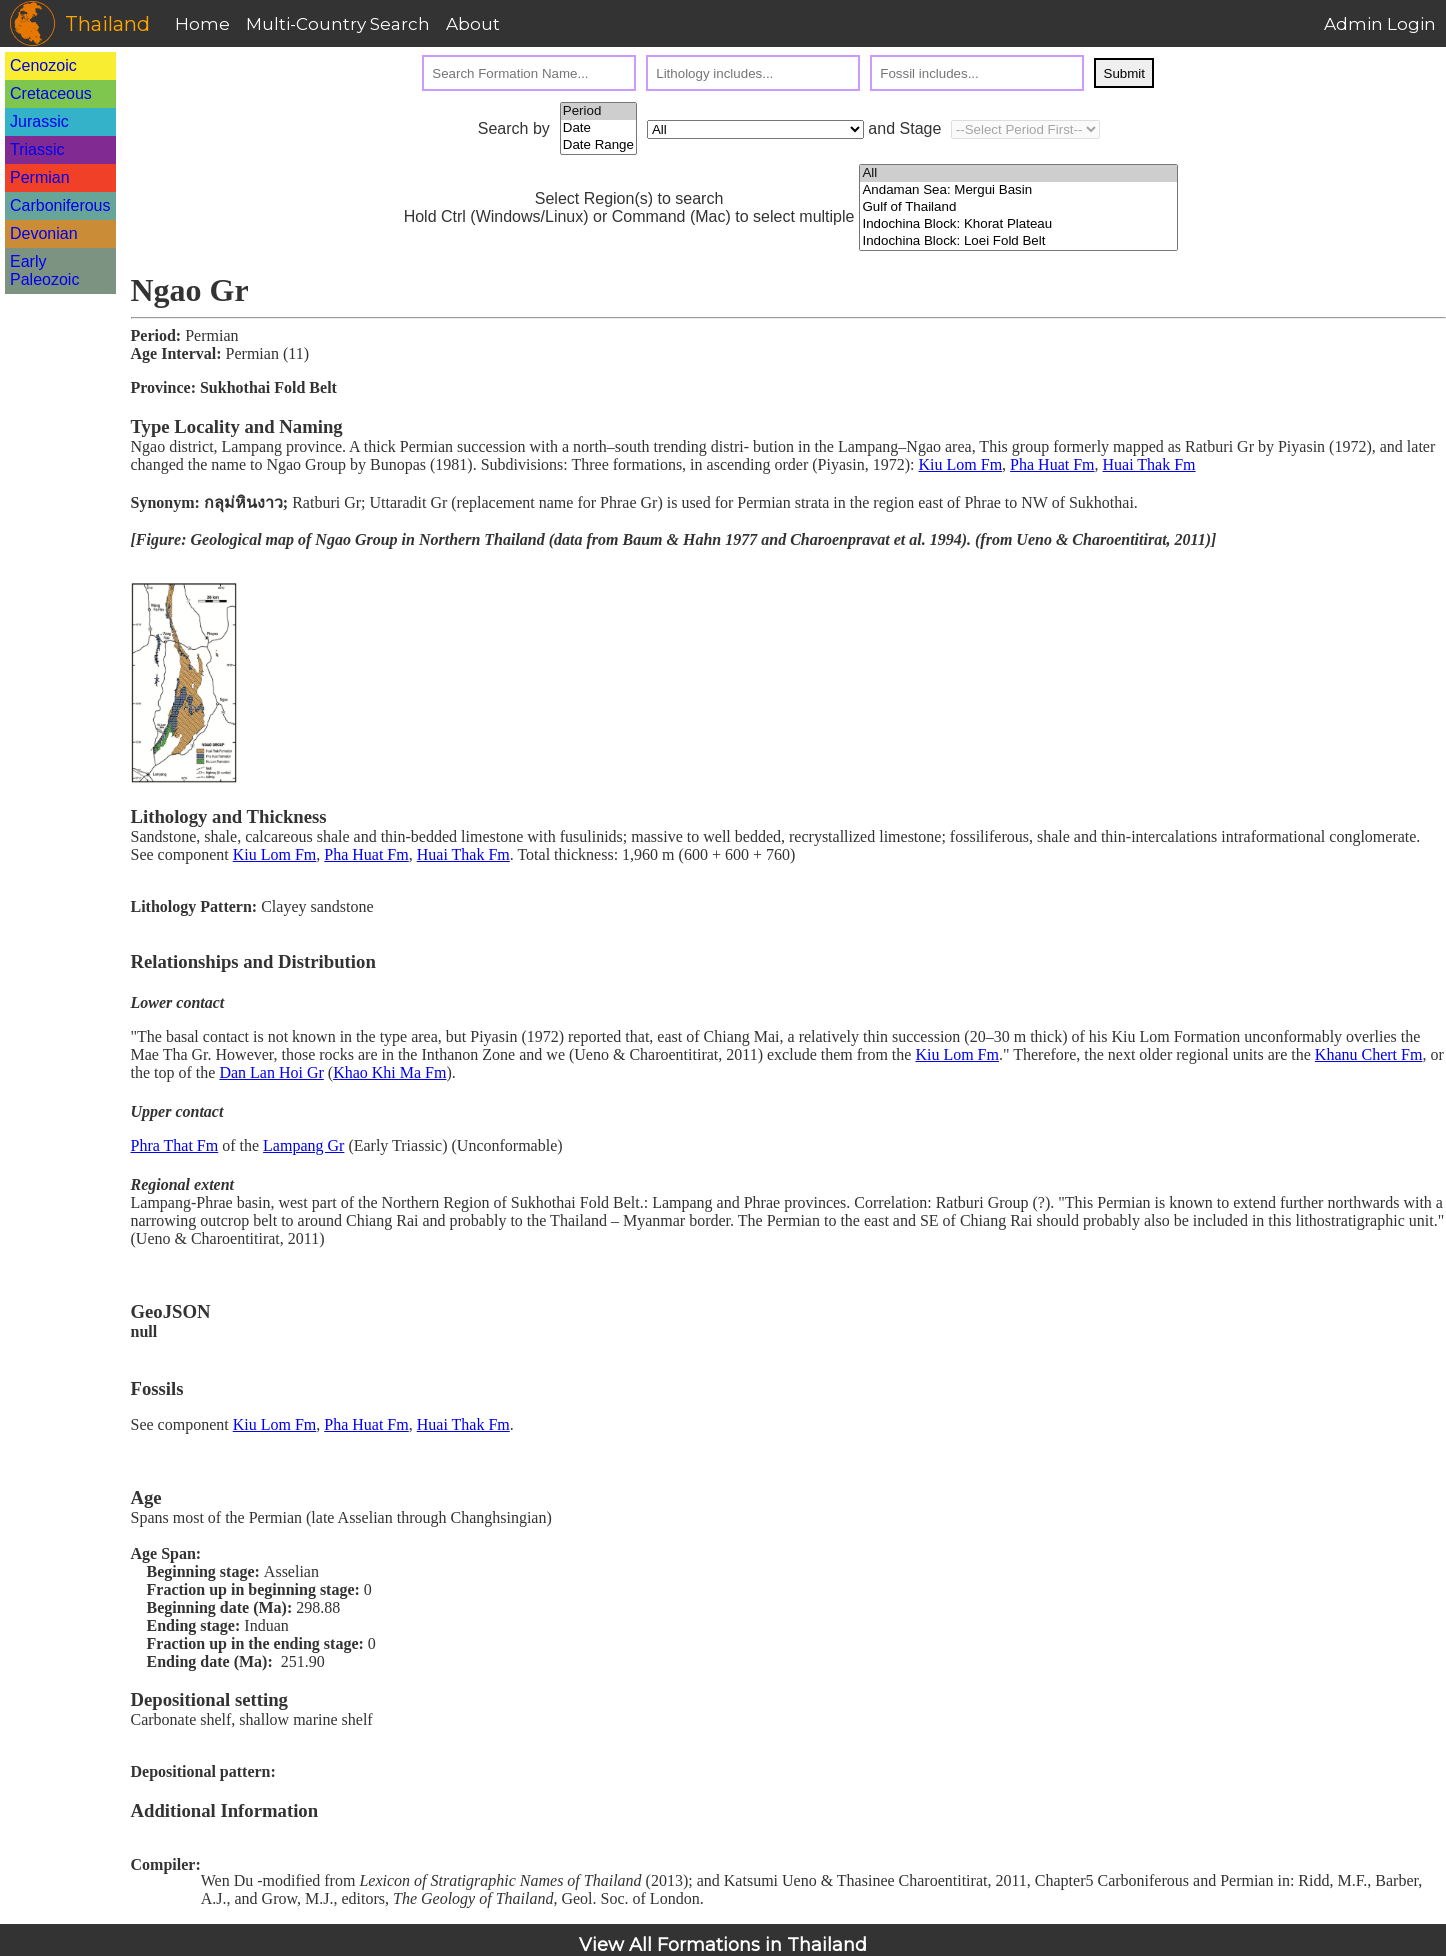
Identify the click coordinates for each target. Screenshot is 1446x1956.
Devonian (44, 233)
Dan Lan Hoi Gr (271, 1072)
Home (202, 24)
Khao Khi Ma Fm (389, 1072)
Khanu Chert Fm (1369, 1054)
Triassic (37, 149)
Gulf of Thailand (1018, 207)
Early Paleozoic (44, 270)
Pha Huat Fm (1052, 464)
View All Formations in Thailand (723, 1945)
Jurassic (39, 121)
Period (598, 111)
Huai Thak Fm (1149, 464)
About (473, 24)
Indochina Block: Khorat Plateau (1018, 224)
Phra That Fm (175, 1145)
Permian (40, 177)
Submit (1124, 73)
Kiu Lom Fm (961, 464)
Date (598, 128)
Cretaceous (51, 93)
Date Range (598, 145)
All (1018, 173)
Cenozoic (43, 65)
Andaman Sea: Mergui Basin (1018, 190)
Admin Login (1380, 24)
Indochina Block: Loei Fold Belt (1018, 241)
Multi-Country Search (338, 24)
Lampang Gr (303, 1145)
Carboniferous (60, 205)
